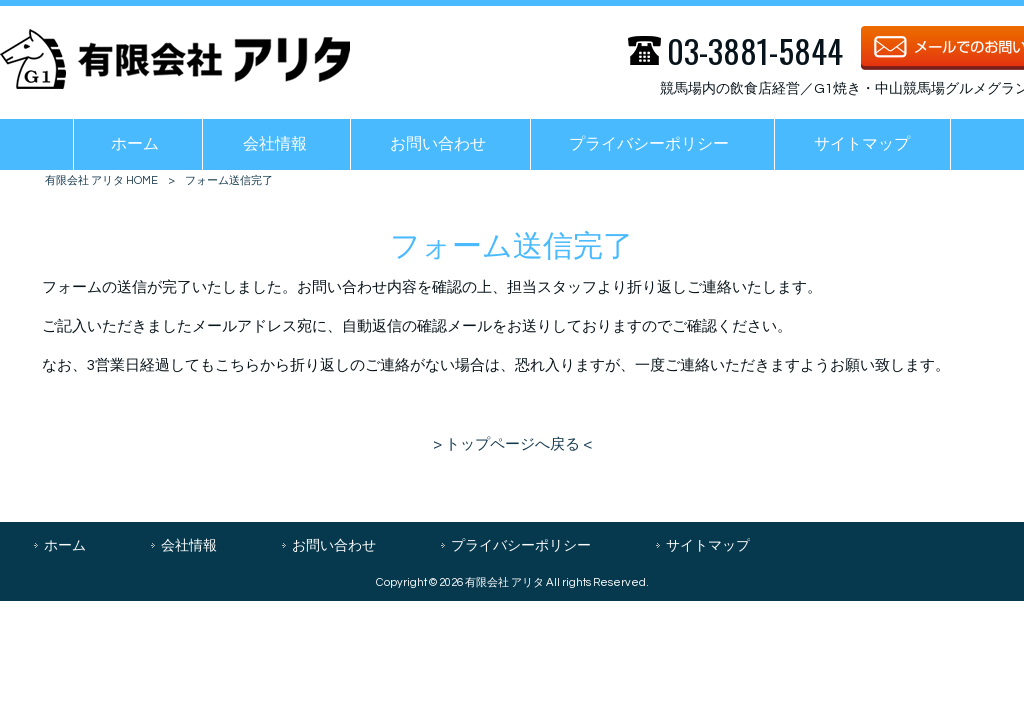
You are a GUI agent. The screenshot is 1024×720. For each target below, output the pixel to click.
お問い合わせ (334, 545)
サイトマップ (708, 545)
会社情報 (189, 545)
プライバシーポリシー (521, 545)
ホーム (65, 545)
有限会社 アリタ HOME (101, 180)
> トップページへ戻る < (512, 444)
